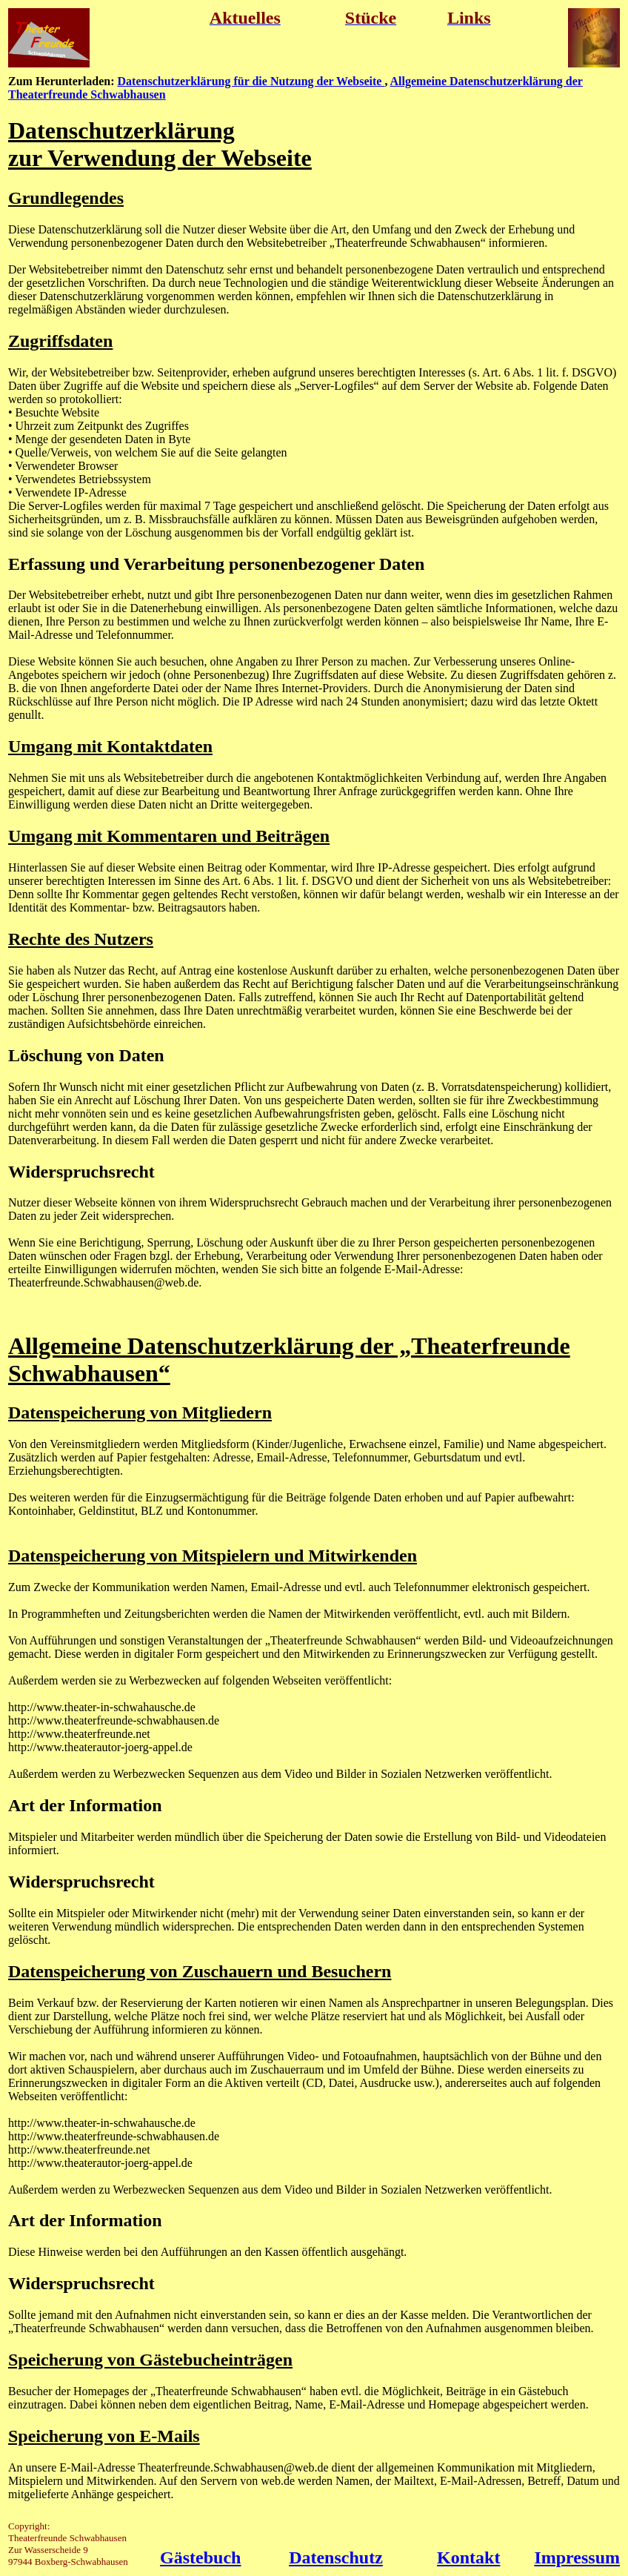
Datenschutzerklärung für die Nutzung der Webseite (251, 81)
